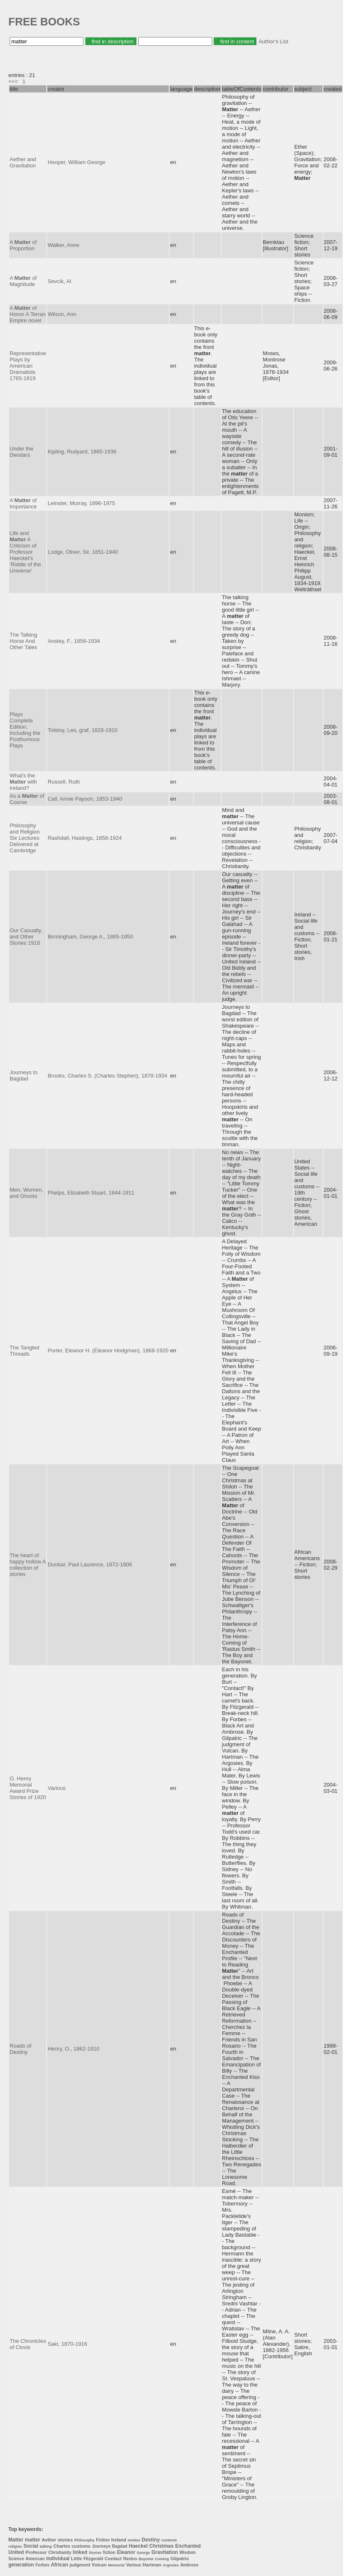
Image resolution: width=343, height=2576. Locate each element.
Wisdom (187, 2552)
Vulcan (99, 2564)
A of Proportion (23, 245)
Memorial (116, 2565)
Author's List (273, 41)
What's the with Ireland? (23, 781)
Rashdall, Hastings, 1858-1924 (85, 838)
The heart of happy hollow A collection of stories (28, 1564)
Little (76, 2558)
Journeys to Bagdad (24, 1075)
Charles (61, 2546)
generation (21, 2565)
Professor (36, 2552)
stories (65, 2539)
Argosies (171, 2565)
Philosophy (84, 2540)
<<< (13, 81)
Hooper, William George (76, 162)
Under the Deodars (21, 452)
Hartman (152, 2564)
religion (15, 2546)
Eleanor (126, 2552)
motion (134, 2540)
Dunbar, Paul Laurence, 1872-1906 (90, 1564)
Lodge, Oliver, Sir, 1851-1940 (83, 552)
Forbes (42, 2565)
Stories (95, 2553)
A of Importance (23, 503)
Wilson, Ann (62, 314)
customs (81, 2546)
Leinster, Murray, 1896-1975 (81, 503)
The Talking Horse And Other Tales (23, 641)
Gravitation (164, 2552)
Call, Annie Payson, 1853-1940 (85, 799)
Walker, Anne (63, 245)
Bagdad (120, 2546)
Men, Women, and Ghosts (26, 1193)
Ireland (118, 2539)
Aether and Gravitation (23, 162)
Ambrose (189, 2565)
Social (30, 2546)
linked (80, 2552)
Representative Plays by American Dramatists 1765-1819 (28, 365)
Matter (15, 2540)
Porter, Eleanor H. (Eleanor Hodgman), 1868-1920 (108, 1350)
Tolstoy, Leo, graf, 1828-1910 (82, 730)
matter (32, 2540)
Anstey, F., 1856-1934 (74, 641)
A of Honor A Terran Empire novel (27, 314)
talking (46, 2546)
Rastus (130, 2558)
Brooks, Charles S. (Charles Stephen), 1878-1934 (107, 1076)
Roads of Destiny (20, 2049)
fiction (109, 2552)
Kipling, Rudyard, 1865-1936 (82, 451)
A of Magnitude (23, 281)
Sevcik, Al (59, 281)
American (35, 2558)
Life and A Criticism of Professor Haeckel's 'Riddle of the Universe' (25, 552)
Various (56, 1788)
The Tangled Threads (24, 1350)
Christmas (161, 2546)
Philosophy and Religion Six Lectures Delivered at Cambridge (25, 838)
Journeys (101, 2546)
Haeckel (138, 2546)
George (143, 2553)
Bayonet (146, 2559)
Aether (49, 2539)
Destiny (151, 2540)
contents (169, 2540)
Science (16, 2558)
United (16, 2552)
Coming (162, 2559)
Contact (113, 2558)
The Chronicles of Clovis (28, 2344)
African (59, 2565)
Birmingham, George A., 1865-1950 (90, 936)
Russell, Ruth (64, 782)
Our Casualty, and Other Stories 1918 (26, 936)
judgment (80, 2564)
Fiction (103, 2540)
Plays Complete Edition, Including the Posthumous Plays (25, 730)
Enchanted (187, 2546)
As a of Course (27, 799)
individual (58, 2558)
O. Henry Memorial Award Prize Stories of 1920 (28, 1787)
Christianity (59, 2552)
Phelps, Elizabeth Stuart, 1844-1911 (91, 1193)
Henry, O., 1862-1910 (73, 2049)
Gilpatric (179, 2558)
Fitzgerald (93, 2558)
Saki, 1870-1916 (67, 2344)
